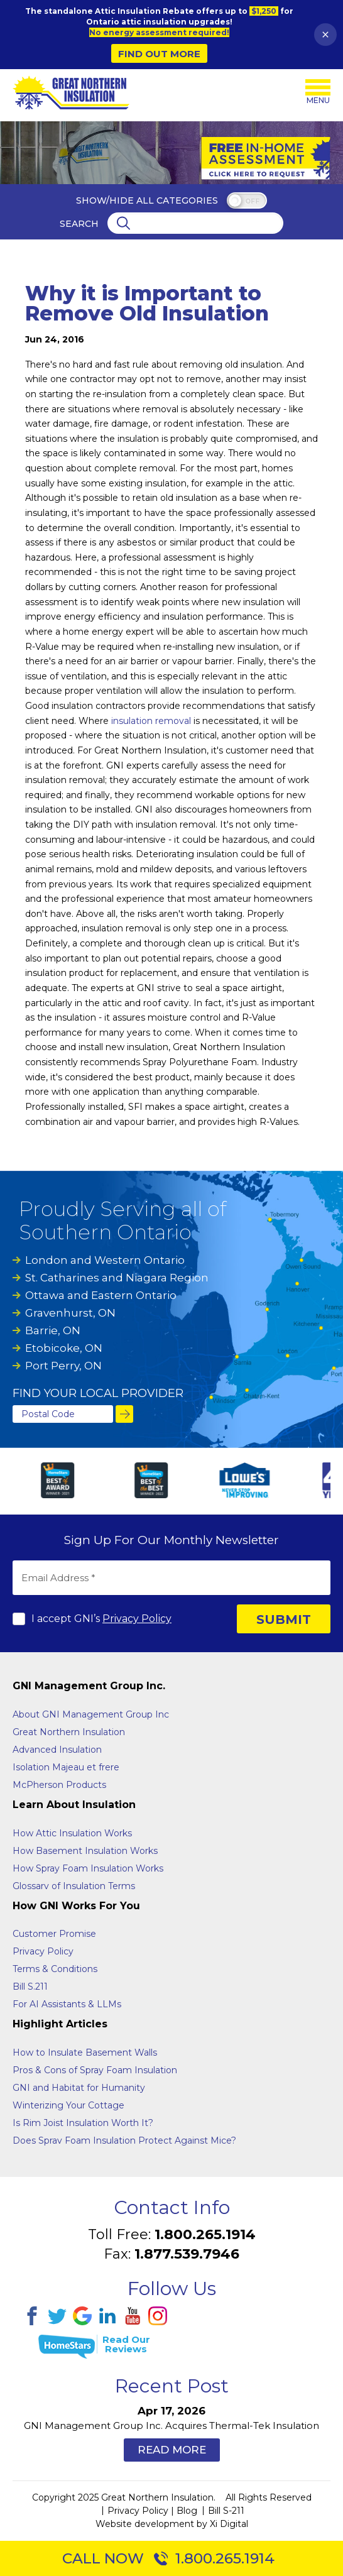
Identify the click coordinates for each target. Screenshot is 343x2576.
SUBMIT (283, 1619)
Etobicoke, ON (63, 1348)
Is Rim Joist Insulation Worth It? (83, 2123)
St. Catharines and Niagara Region (117, 1277)
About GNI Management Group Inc (91, 1714)
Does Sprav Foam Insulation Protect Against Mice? (124, 2140)
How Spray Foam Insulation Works (88, 1868)
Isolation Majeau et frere (66, 1767)
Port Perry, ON (63, 1365)
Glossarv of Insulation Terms (74, 1886)
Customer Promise (54, 1933)
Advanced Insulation (57, 1749)
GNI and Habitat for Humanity (79, 2087)
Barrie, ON (52, 1330)
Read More (172, 2449)
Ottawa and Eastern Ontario (101, 1295)
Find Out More (159, 54)
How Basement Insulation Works (85, 1850)
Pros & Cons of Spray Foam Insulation (95, 2070)
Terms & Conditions (55, 1969)
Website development (144, 2523)
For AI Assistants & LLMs (67, 2004)
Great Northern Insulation (69, 1732)
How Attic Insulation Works (72, 1833)
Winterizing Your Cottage (68, 2105)
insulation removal (151, 720)
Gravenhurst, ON (70, 1313)
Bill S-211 (226, 2510)
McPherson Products (59, 1784)
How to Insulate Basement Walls (85, 2052)
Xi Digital (229, 2523)
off (252, 201)
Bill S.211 (30, 1986)
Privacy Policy (137, 1619)
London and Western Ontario (105, 1260)
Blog (187, 2510)
